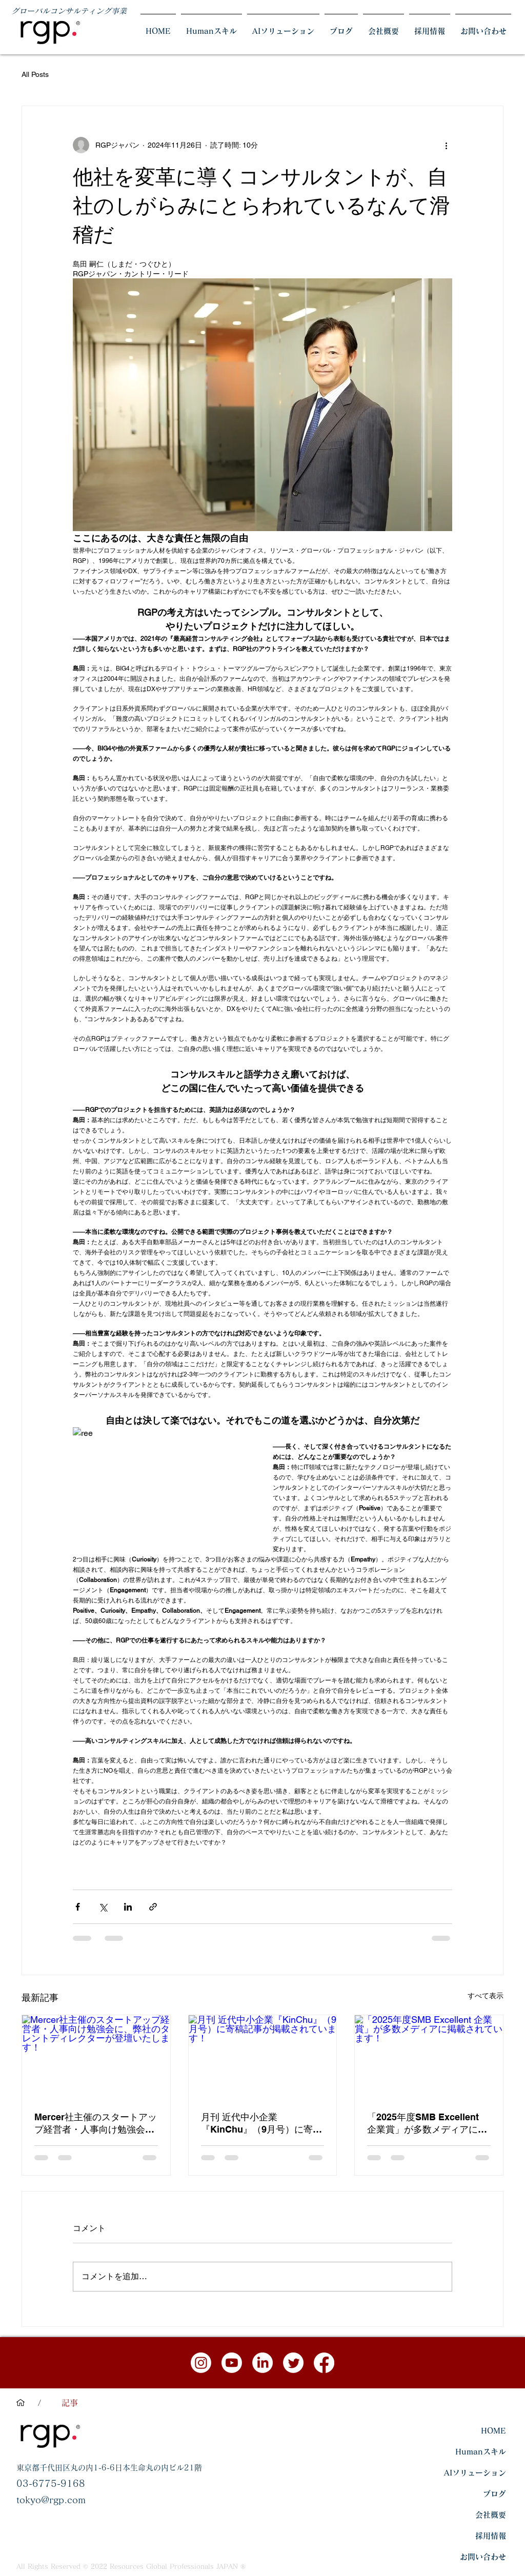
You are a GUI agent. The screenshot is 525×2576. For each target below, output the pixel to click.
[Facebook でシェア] (78, 1907)
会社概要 (490, 2515)
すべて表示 (485, 1996)
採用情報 (490, 2536)
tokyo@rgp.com (51, 2499)
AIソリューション (475, 2473)
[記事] (70, 2403)
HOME (493, 2431)
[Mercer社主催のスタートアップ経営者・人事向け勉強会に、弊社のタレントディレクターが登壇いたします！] (96, 2056)
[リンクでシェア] (153, 1907)
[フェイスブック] (324, 2362)
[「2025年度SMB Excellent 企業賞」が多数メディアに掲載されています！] (429, 2056)
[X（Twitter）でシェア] (103, 1907)
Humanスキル (480, 2452)
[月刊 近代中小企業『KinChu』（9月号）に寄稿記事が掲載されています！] (263, 2056)
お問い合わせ (483, 2557)
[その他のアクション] (446, 145)
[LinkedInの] (262, 2362)
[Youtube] (231, 2362)
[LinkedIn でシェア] (128, 1907)
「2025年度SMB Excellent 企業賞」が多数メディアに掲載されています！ (427, 2124)
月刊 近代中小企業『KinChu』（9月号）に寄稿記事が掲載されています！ (263, 2124)
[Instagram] (201, 2362)
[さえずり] (293, 2362)
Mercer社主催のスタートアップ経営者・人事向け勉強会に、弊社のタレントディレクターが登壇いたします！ (95, 2124)
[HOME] (20, 2403)
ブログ (494, 2494)
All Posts (35, 74)
